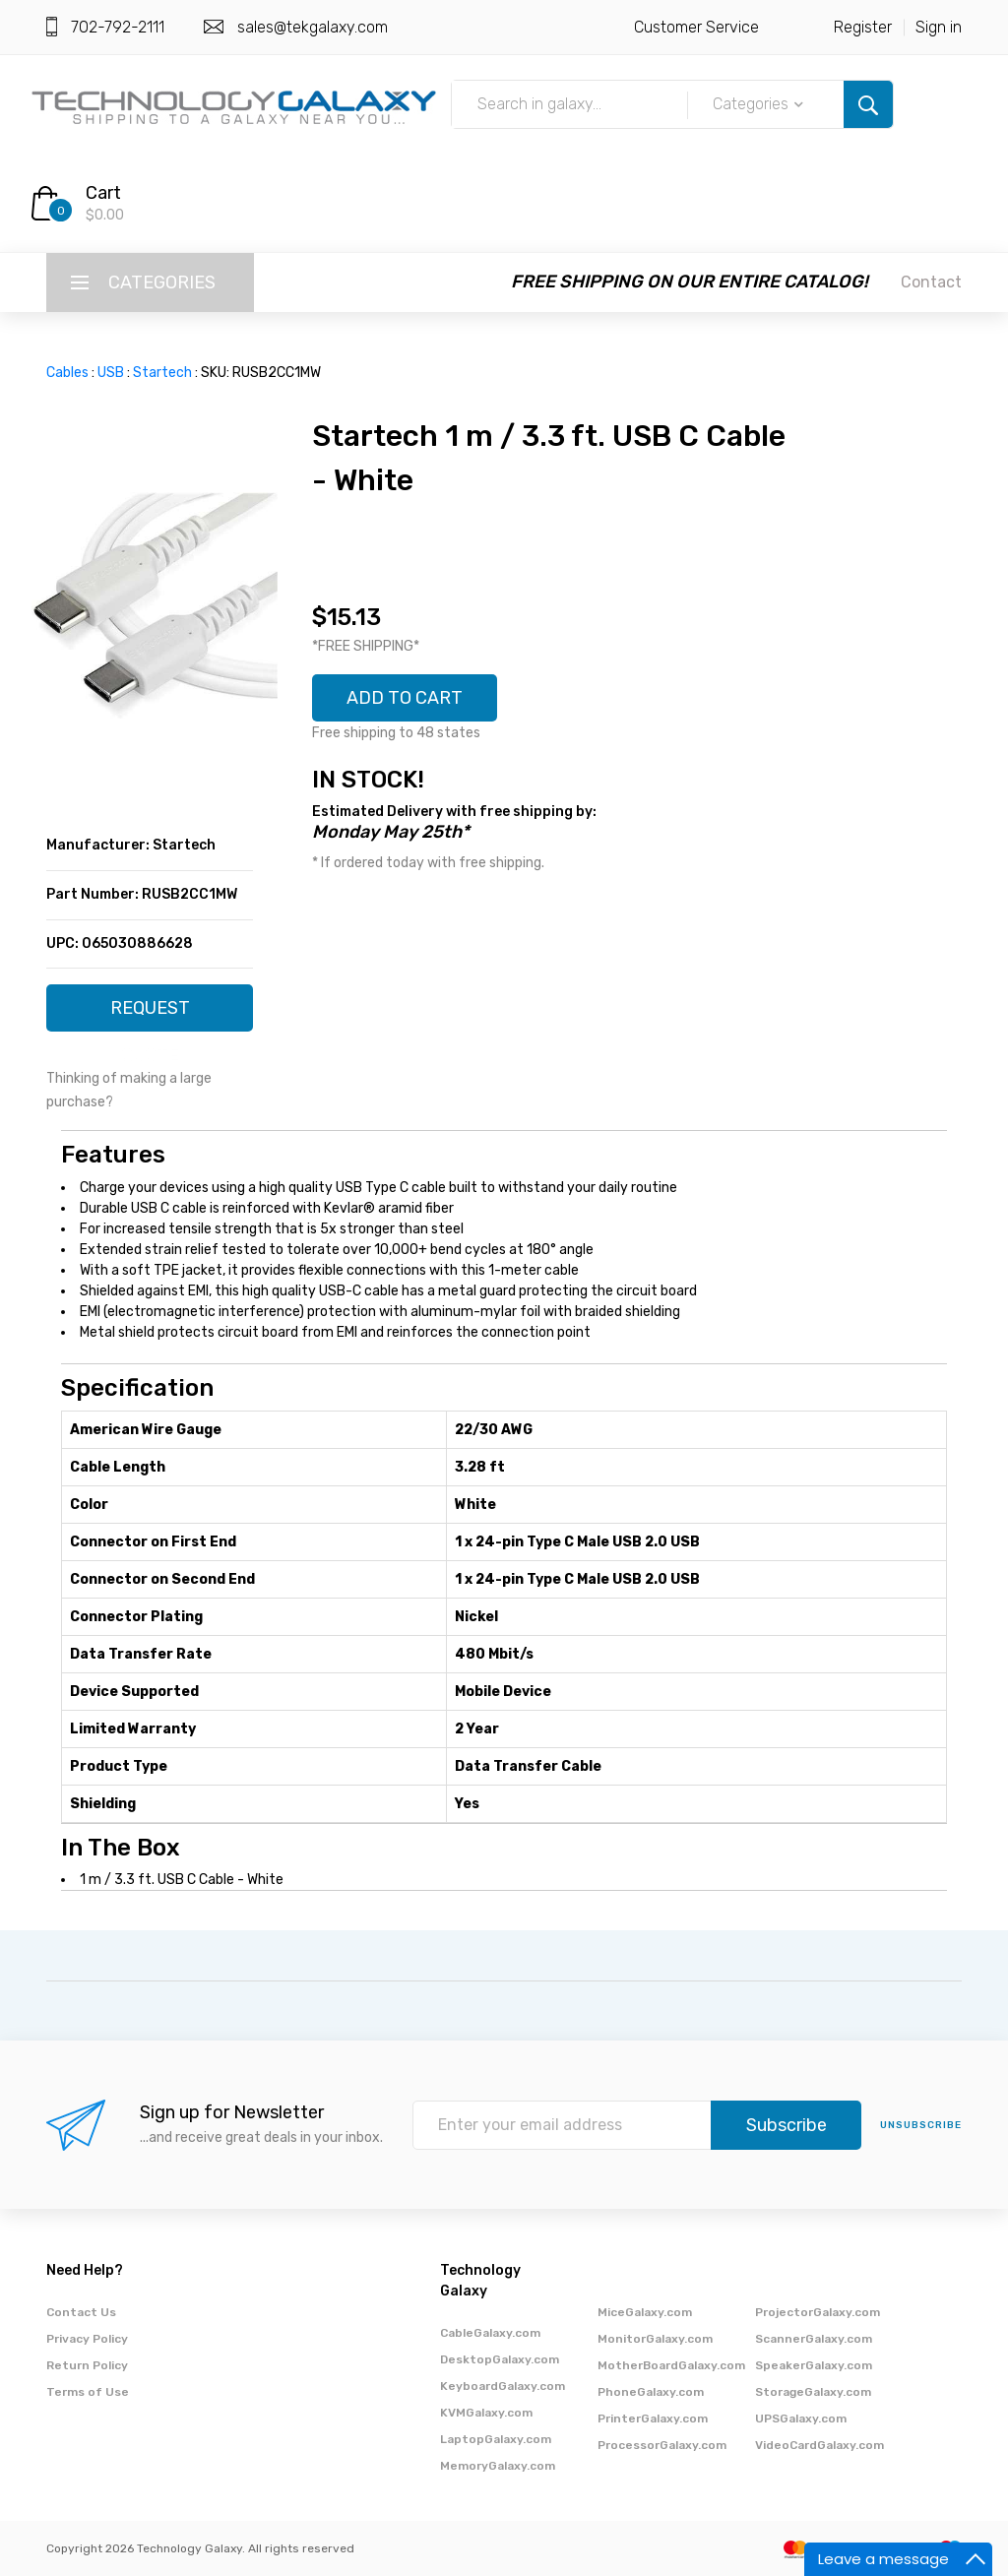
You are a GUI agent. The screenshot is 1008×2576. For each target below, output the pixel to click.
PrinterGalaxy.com (653, 2418)
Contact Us (81, 2312)
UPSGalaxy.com (801, 2418)
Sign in (938, 27)
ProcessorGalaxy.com (662, 2445)
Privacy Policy (87, 2339)
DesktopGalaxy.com (499, 2359)
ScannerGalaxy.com (813, 2339)
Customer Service (696, 27)
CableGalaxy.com (490, 2333)
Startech (162, 372)
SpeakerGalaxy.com (813, 2365)
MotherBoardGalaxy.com (671, 2365)
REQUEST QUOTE (150, 1014)
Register (863, 27)
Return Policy (87, 2365)
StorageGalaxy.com (813, 2392)
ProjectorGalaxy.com (817, 2312)
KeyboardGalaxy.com (502, 2386)
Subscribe (786, 2125)
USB (110, 372)
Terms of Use (87, 2392)
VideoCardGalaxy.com (819, 2445)
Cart (103, 193)
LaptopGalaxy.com (495, 2439)
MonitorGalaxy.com (655, 2339)
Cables (67, 372)
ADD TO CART (404, 698)
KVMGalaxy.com (486, 2412)
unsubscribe (921, 2125)
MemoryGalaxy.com (497, 2466)
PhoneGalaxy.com (651, 2392)
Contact (931, 282)
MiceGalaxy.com (645, 2312)
